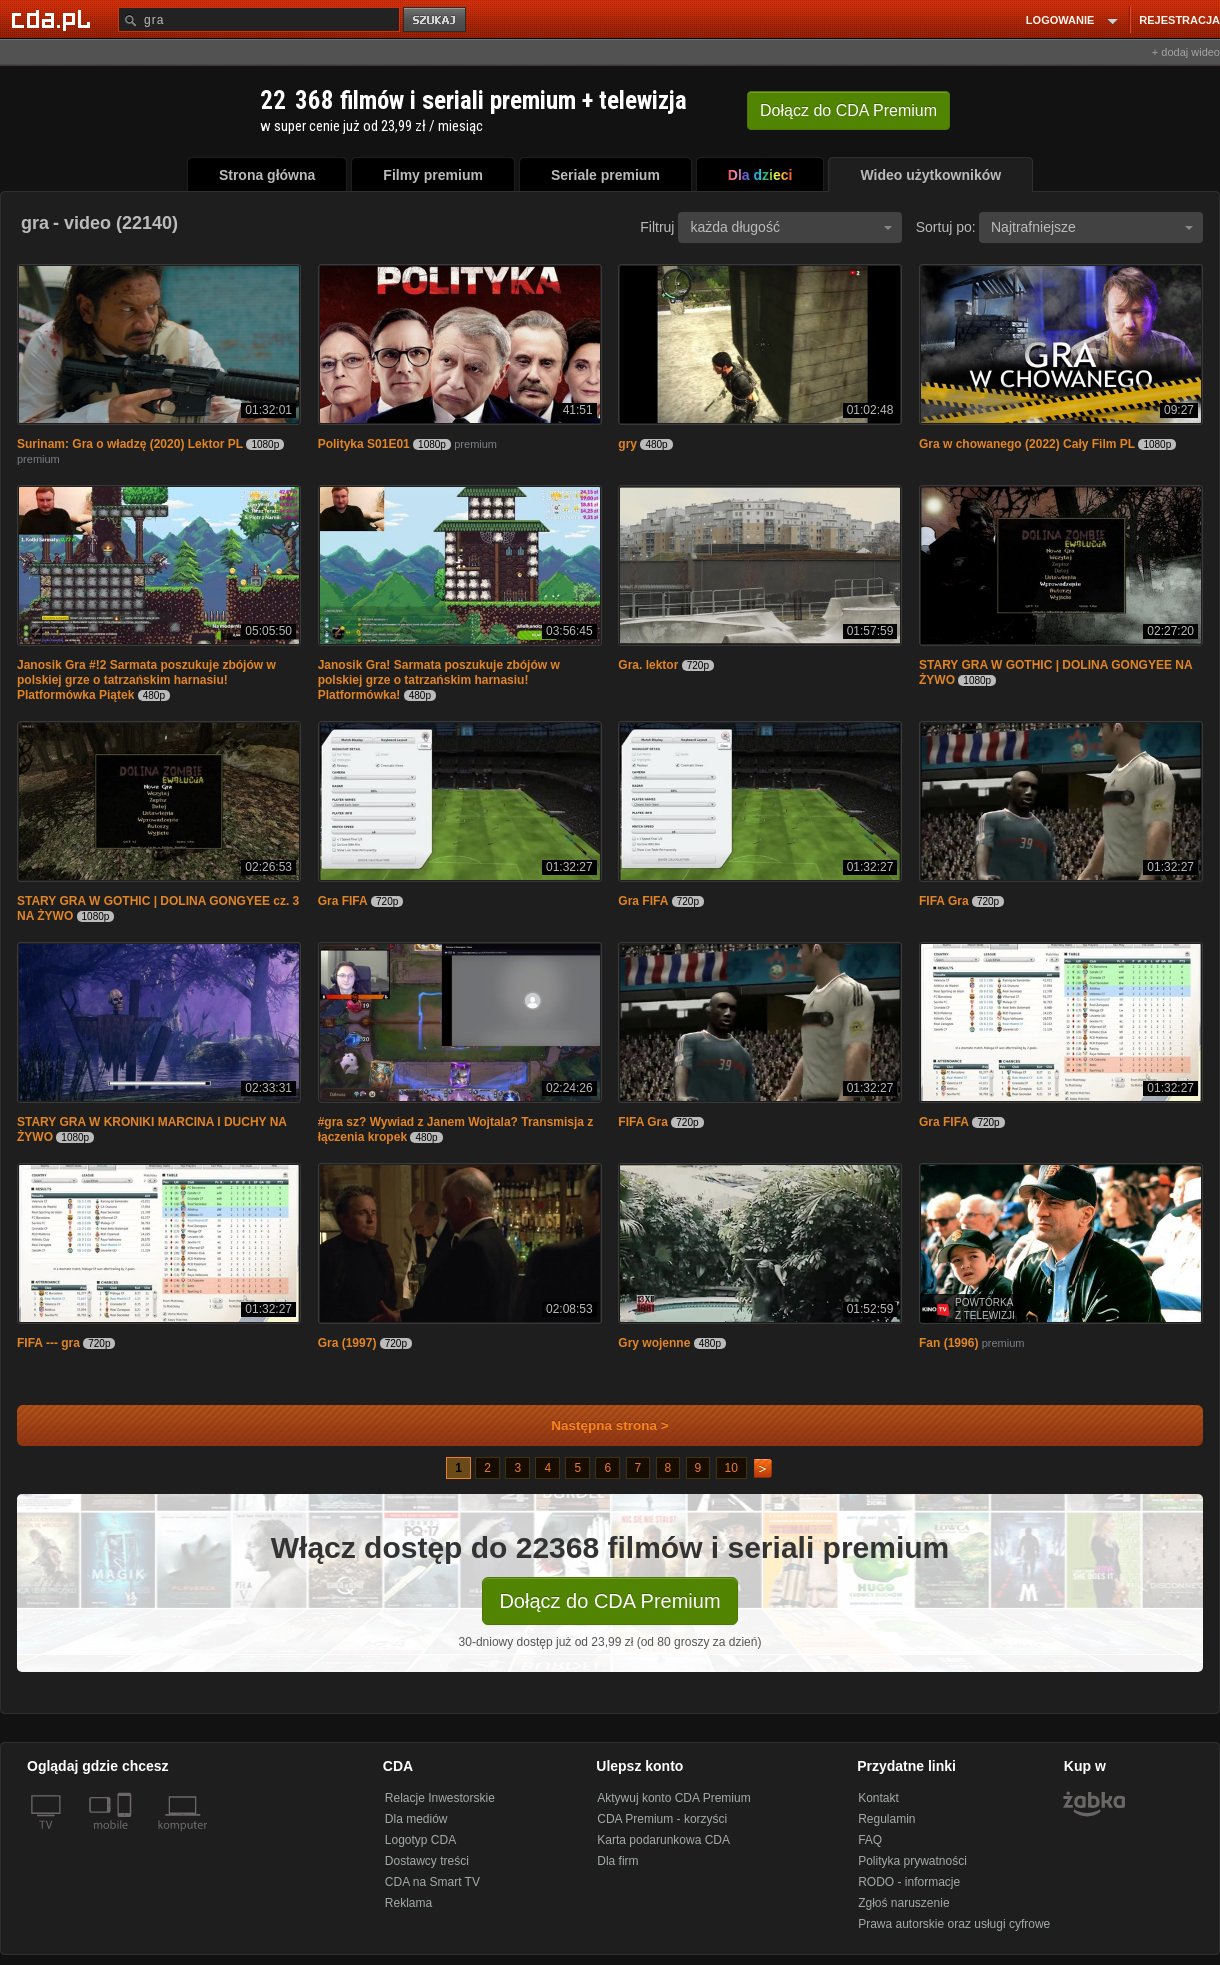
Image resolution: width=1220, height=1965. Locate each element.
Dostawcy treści (427, 1861)
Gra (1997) (347, 1343)
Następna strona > (596, 1425)
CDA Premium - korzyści (662, 1819)
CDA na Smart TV (432, 1882)
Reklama (408, 1903)
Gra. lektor (648, 665)
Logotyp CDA (420, 1840)
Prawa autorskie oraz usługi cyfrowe (954, 1924)
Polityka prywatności (912, 1861)
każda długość (791, 227)
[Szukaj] (259, 19)
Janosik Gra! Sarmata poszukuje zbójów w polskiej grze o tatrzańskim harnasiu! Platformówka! (439, 680)
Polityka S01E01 (364, 444)
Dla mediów (416, 1819)
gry (627, 444)
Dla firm (617, 1861)
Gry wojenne (654, 1343)
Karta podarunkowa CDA (663, 1840)
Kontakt (878, 1798)
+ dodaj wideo (1186, 52)
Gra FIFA (343, 901)
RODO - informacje (909, 1882)
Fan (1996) (948, 1343)
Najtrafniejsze (1092, 227)
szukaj (436, 20)
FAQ (870, 1840)
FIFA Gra (944, 901)
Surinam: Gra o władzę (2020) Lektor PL (130, 444)
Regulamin (886, 1819)
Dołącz (848, 110)
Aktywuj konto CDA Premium (673, 1798)
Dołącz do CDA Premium (609, 1601)
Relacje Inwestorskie (440, 1798)
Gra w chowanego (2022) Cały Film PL (1027, 444)
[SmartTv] (126, 1837)
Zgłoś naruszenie (903, 1903)
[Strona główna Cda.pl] (54, 19)
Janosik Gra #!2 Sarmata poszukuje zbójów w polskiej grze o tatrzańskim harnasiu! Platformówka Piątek (146, 680)
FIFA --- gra (48, 1343)
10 (731, 1468)
